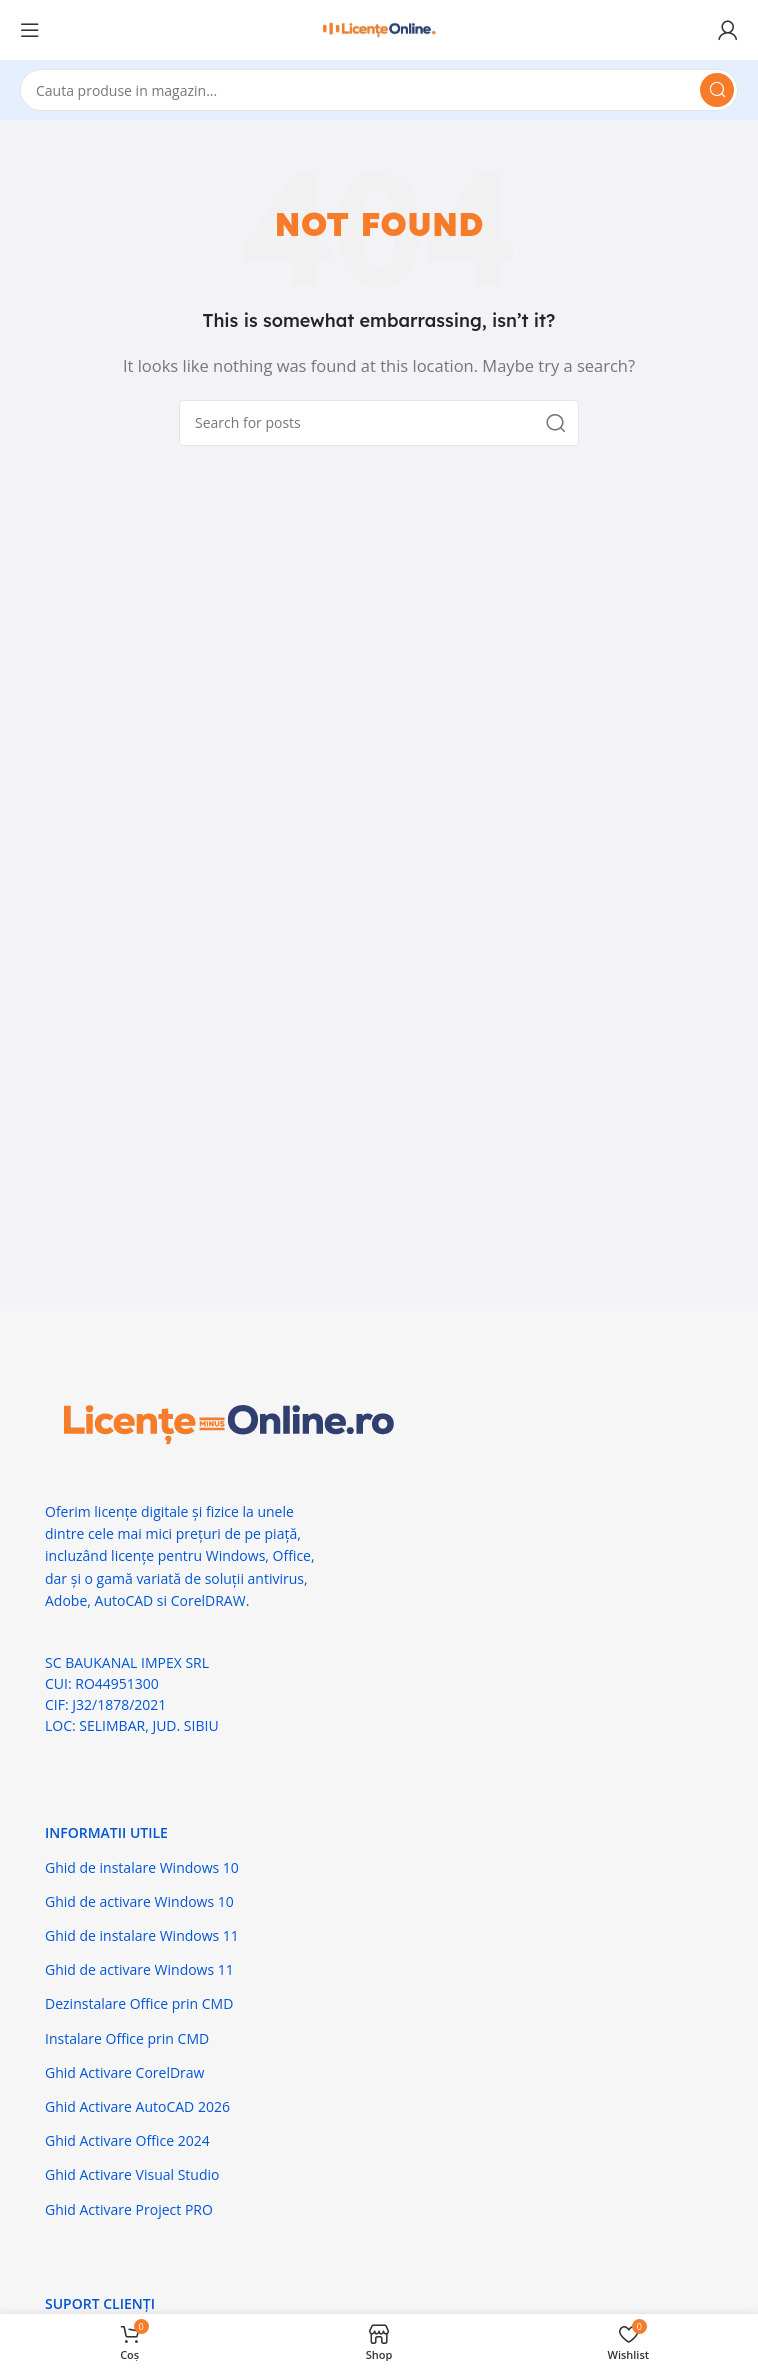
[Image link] (225, 1423)
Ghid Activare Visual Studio (132, 2174)
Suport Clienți (100, 2303)
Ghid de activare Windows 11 (139, 1969)
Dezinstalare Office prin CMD (139, 2003)
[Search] (379, 90)
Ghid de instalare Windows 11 (142, 1935)
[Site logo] (379, 28)
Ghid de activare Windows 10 (139, 1901)
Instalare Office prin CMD (127, 2038)
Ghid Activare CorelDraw (124, 2072)
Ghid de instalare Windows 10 (142, 1867)
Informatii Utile (106, 1832)
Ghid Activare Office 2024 (127, 2140)
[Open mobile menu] (30, 30)
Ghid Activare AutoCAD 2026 (137, 2106)
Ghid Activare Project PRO (129, 2209)
